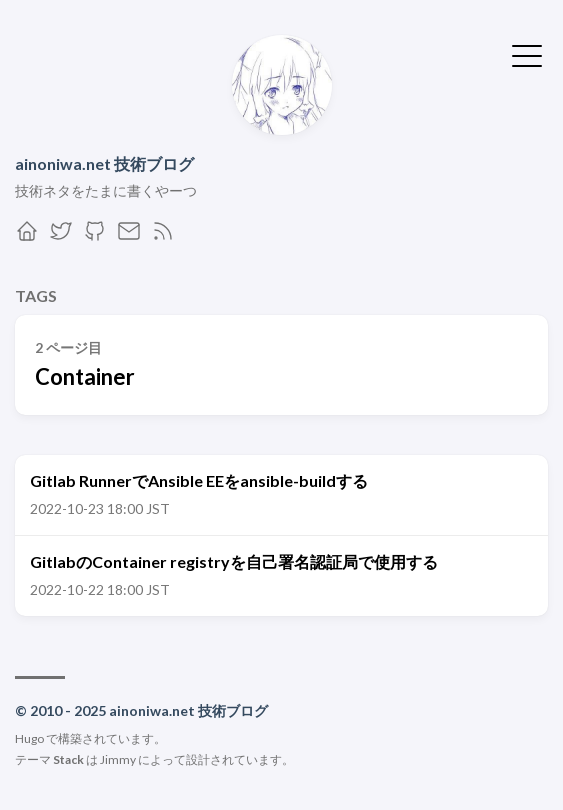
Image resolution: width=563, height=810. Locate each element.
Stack (68, 759)
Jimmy (118, 759)
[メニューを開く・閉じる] (527, 54)
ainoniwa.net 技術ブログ (104, 163)
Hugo (29, 738)
